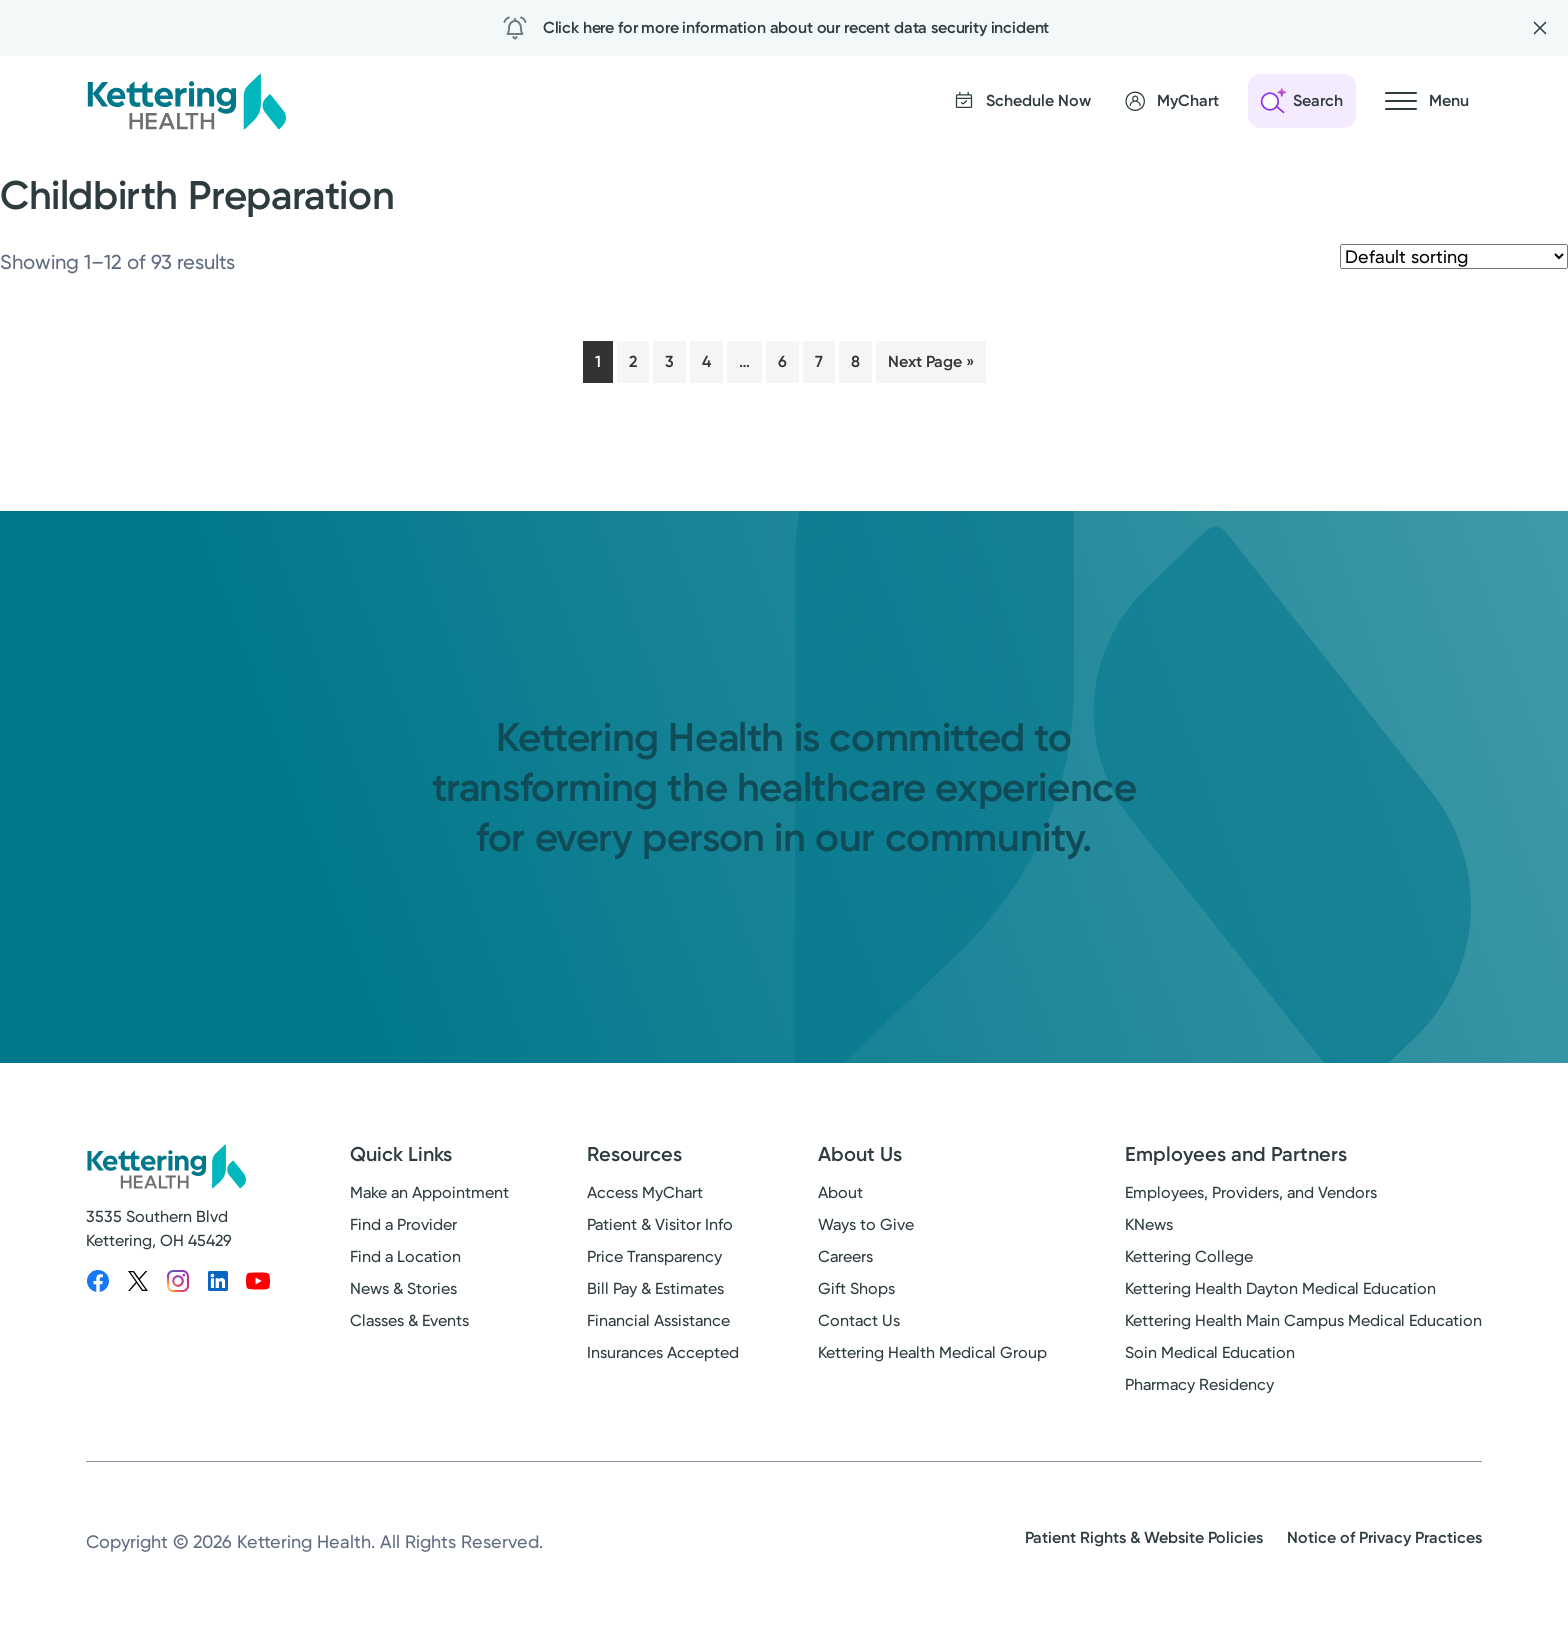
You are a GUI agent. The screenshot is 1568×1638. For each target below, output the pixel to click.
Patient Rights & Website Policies (1144, 1537)
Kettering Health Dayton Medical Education (1280, 1288)
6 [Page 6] (782, 361)
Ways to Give (866, 1224)
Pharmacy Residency (1199, 1384)
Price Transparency (654, 1256)
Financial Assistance (658, 1320)
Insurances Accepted (663, 1352)
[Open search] (1302, 101)
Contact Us (859, 1320)
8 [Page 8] (855, 361)
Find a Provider (403, 1224)
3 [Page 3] (669, 361)
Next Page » (931, 361)
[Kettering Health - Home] (186, 101)
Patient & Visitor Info (660, 1224)
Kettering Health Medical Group (932, 1352)
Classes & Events (409, 1320)
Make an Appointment (429, 1192)
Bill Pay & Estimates (655, 1288)
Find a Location (405, 1256)
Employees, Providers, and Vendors (1251, 1192)
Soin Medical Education (1210, 1352)
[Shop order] (1454, 256)
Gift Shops (856, 1288)
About (840, 1192)
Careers (845, 1256)
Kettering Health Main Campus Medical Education (1303, 1320)
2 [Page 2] (633, 361)
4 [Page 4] (706, 361)
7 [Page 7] (819, 361)
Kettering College (1189, 1256)
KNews (1149, 1224)
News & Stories (403, 1288)
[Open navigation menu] (1427, 101)
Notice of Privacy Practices (1384, 1537)
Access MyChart (645, 1192)
